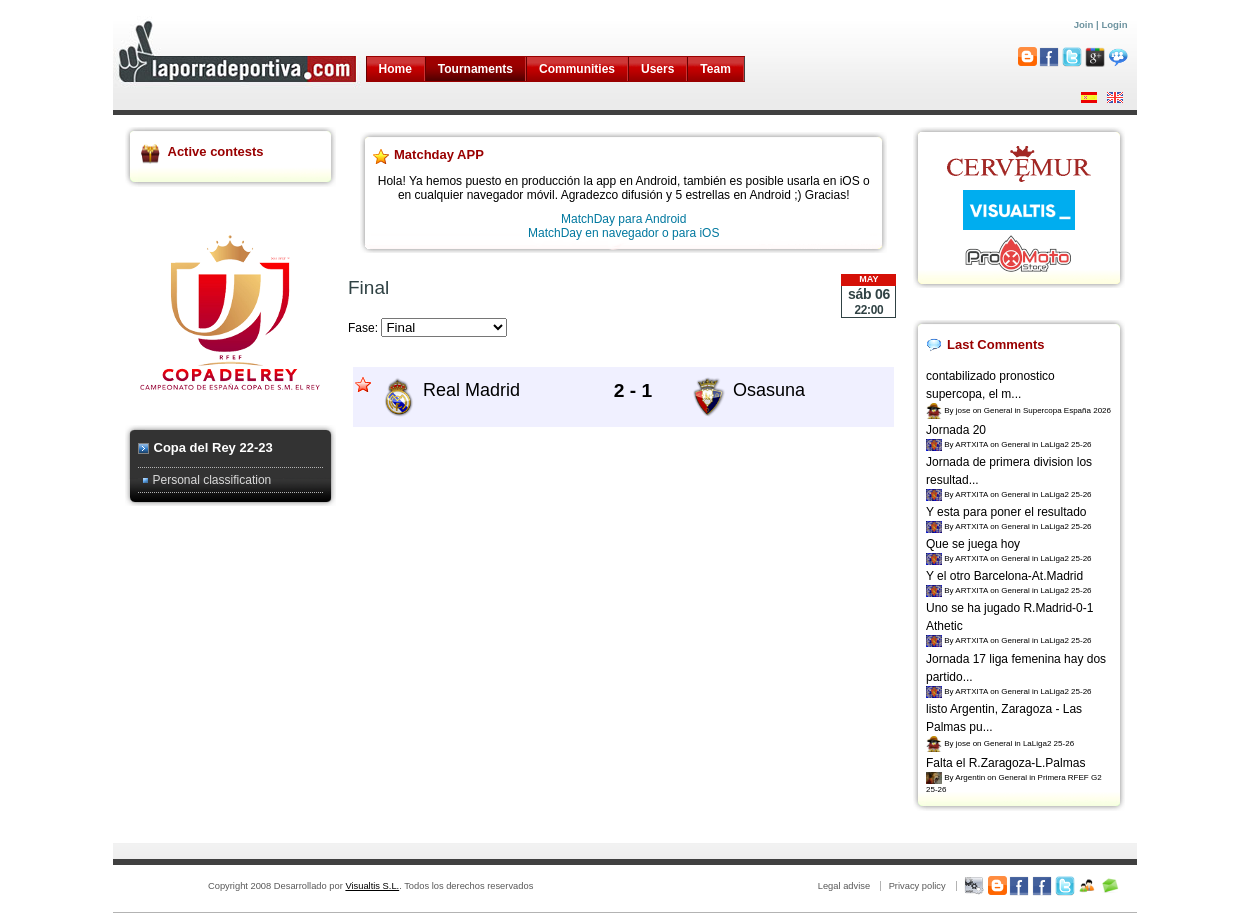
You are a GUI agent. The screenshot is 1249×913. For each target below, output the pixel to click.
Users (657, 69)
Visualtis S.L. (372, 886)
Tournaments (475, 69)
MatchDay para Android (623, 219)
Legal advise (844, 886)
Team (715, 69)
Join (1084, 24)
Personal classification (212, 480)
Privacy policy (917, 886)
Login (1114, 24)
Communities (577, 69)
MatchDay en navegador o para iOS (623, 233)
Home (395, 69)
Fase (361, 328)
